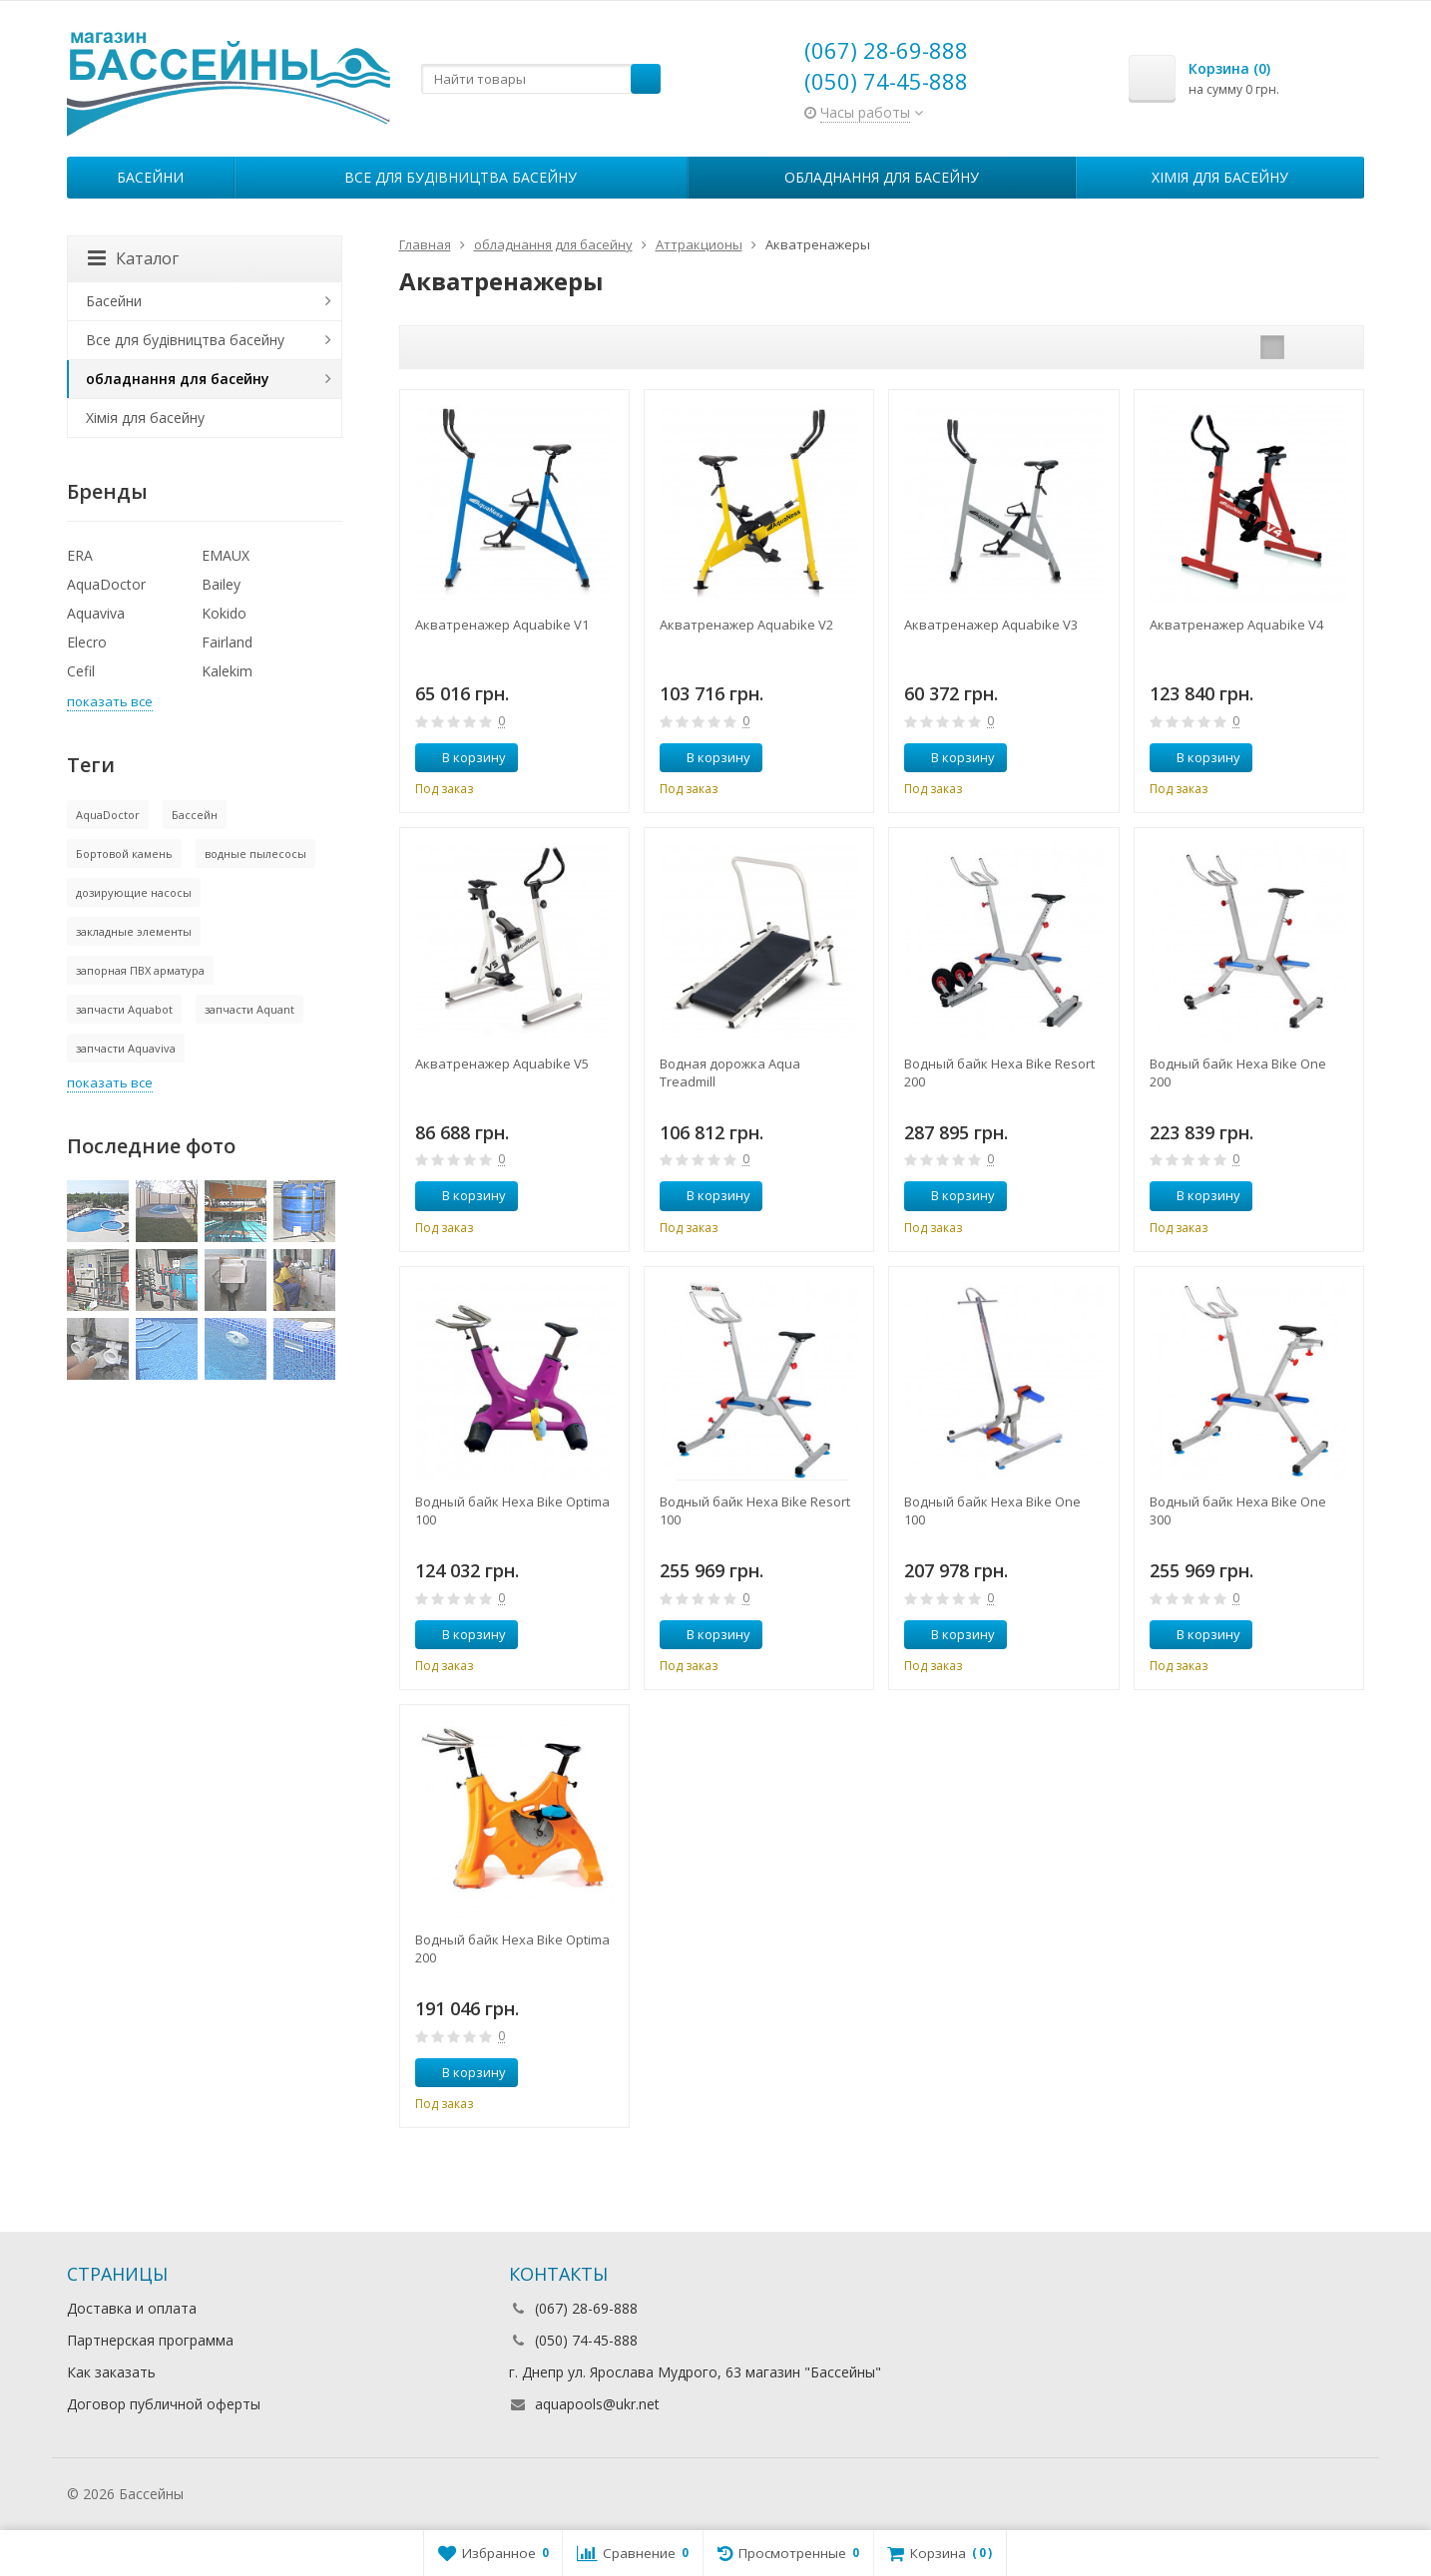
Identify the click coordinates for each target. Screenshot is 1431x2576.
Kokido (224, 613)
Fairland (227, 642)
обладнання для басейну (881, 177)
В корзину (463, 757)
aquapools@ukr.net (597, 2403)
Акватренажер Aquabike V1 (502, 625)
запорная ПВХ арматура (140, 970)
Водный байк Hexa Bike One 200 (1238, 1072)
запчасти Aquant (249, 1009)
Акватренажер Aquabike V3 (991, 625)
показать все (110, 701)
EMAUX (225, 555)
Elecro (87, 642)
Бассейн (195, 814)
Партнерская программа (150, 2340)
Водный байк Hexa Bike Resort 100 (755, 1510)
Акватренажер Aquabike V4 (1236, 625)
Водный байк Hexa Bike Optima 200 (512, 1948)
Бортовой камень (124, 853)
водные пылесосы (255, 853)
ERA (80, 555)
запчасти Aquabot (124, 1009)
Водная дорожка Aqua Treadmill (730, 1072)
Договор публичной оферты (163, 2403)
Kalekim (227, 670)
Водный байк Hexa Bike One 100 (992, 1510)
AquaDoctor (106, 584)
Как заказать (111, 2371)
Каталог (133, 258)
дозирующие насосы (134, 892)
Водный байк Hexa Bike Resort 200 (999, 1072)
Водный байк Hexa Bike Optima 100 (512, 1510)
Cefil (81, 670)
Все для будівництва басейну (460, 177)
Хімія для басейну (1220, 177)
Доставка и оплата (132, 2308)
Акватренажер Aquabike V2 (746, 625)
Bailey (221, 584)
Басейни (150, 177)
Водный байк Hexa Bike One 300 (1238, 1510)
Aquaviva (96, 613)
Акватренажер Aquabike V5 (502, 1064)
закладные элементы (134, 931)
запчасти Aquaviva (126, 1048)
